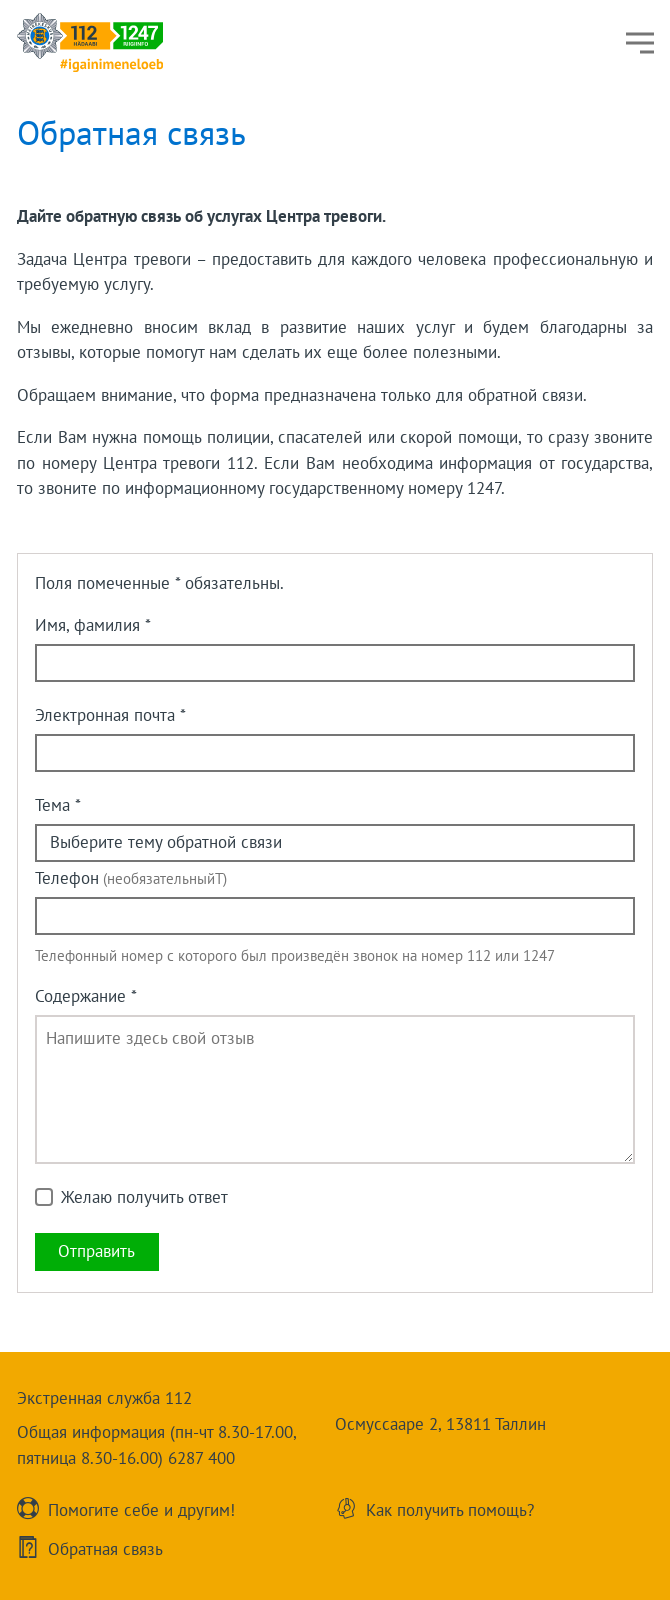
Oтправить (96, 1251)
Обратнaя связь (105, 1548)
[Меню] (640, 43)
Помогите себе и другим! (141, 1509)
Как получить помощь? (450, 1509)
